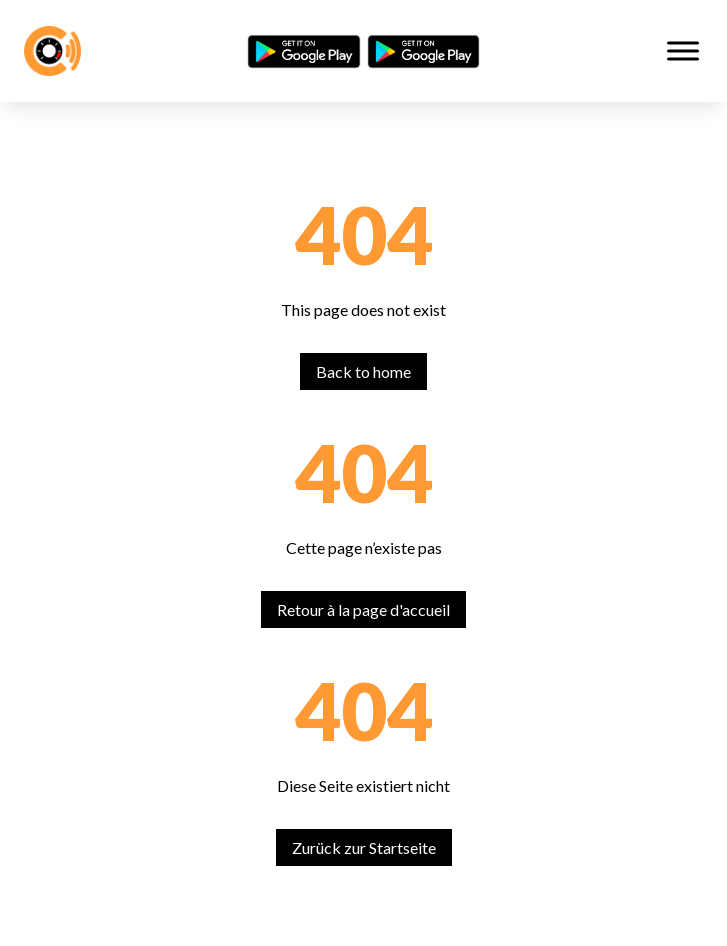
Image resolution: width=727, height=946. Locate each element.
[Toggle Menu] (683, 50)
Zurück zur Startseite (364, 847)
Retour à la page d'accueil (363, 609)
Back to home (363, 371)
